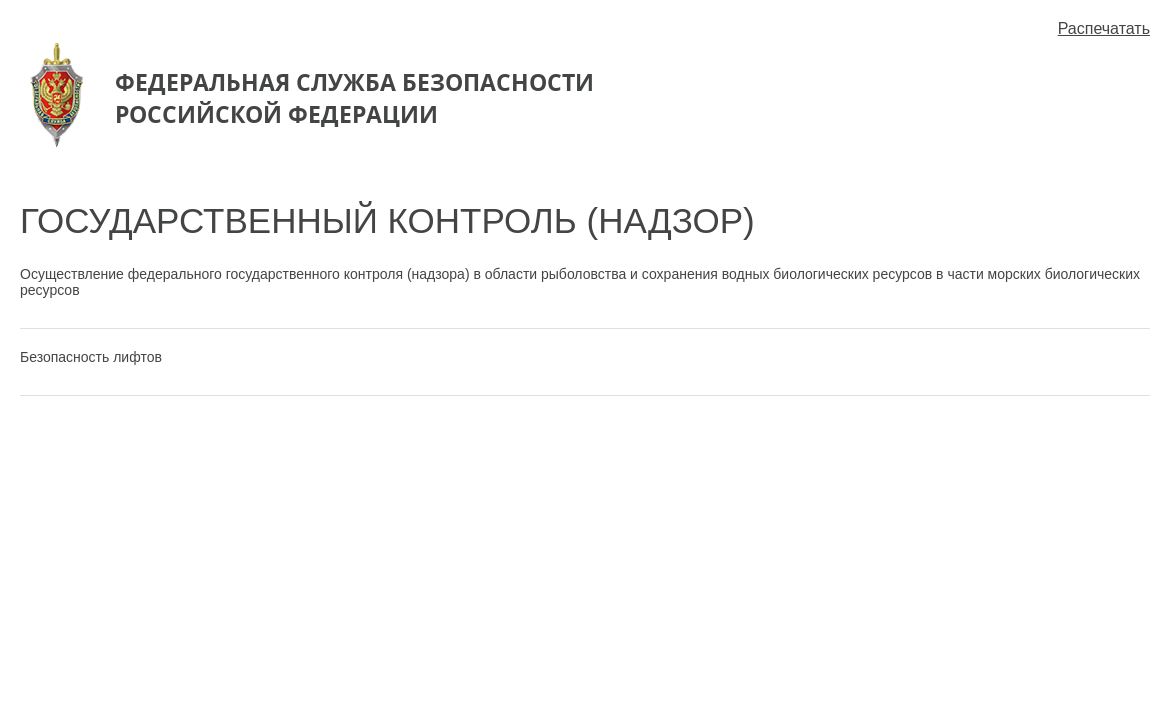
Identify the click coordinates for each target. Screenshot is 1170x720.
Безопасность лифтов (91, 357)
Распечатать (1104, 28)
